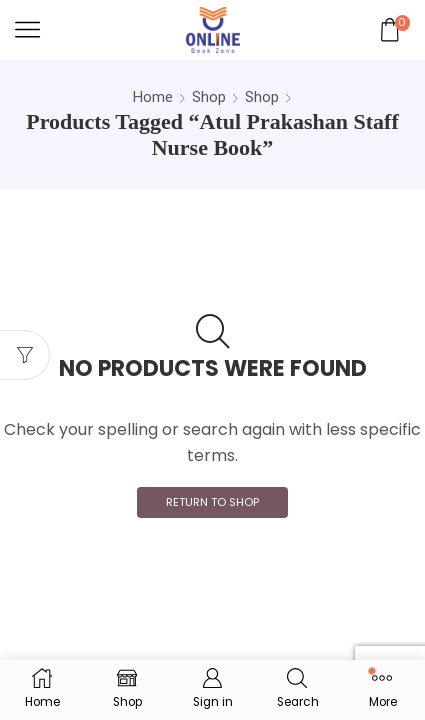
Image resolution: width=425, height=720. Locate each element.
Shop (209, 97)
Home (153, 97)
